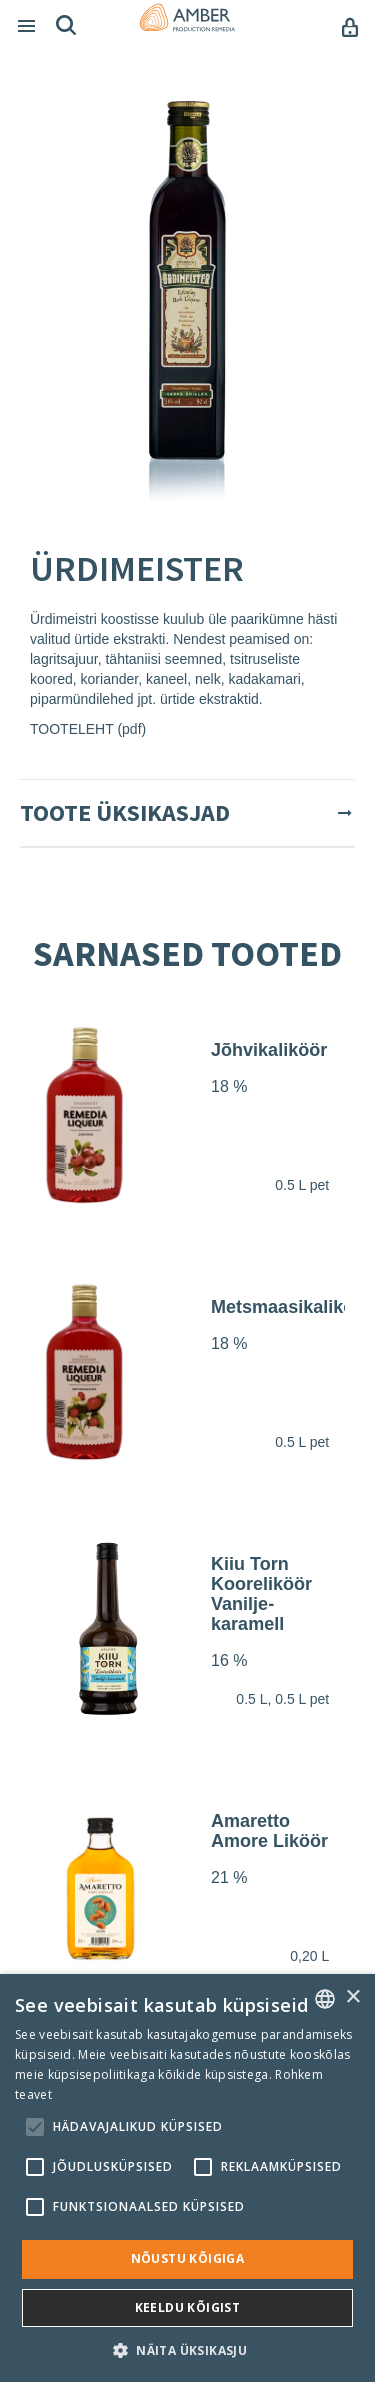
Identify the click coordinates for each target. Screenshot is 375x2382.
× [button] (352, 1997)
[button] (187, 2349)
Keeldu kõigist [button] (188, 2307)
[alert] (187, 2178)
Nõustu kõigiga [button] (188, 2258)
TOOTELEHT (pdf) (88, 729)
